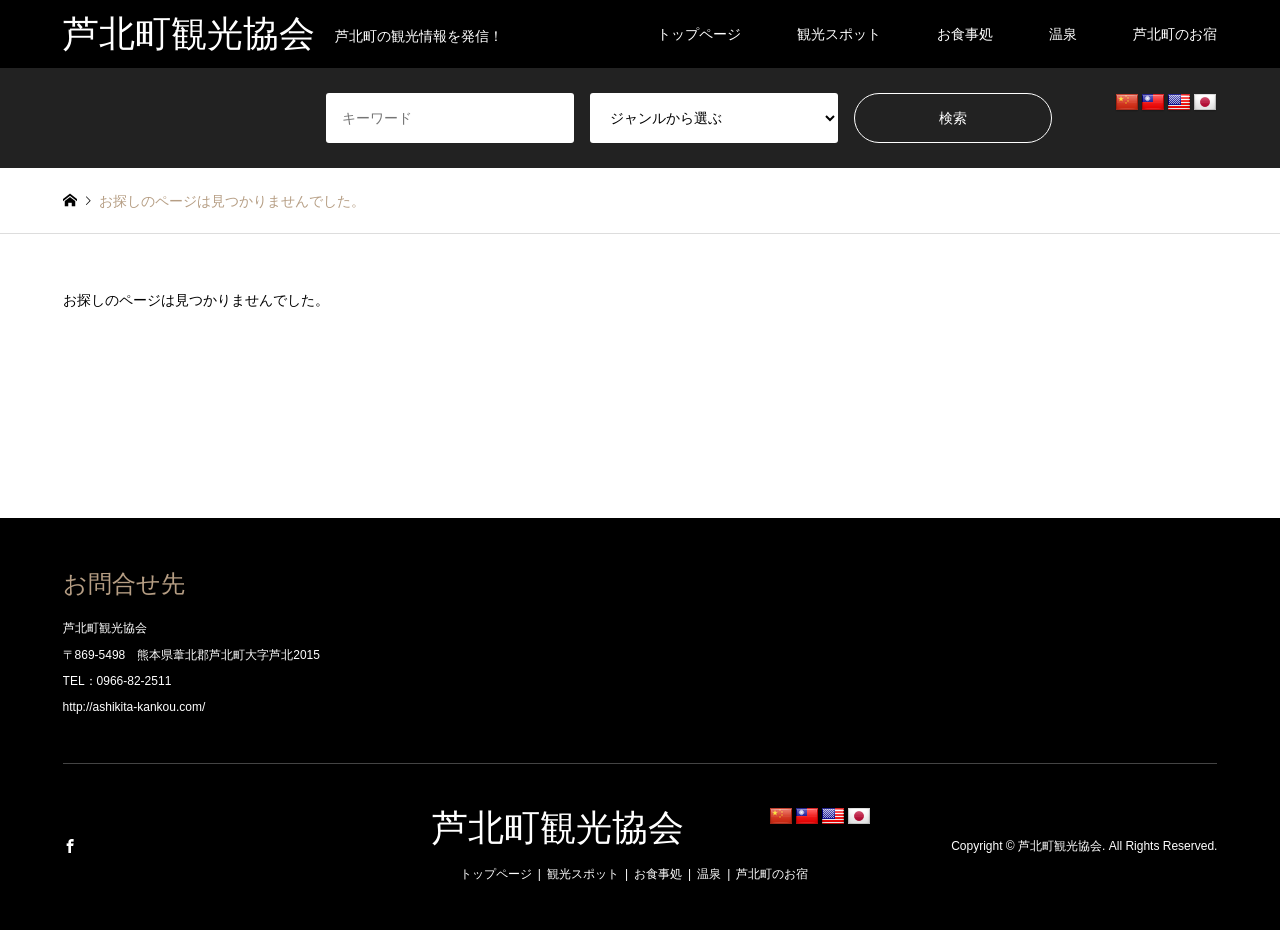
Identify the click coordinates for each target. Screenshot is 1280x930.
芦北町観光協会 (558, 828)
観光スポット (839, 34)
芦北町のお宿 (1175, 34)
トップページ (699, 34)
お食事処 (965, 34)
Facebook (70, 846)
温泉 (1063, 34)
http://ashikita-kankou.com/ (134, 707)
